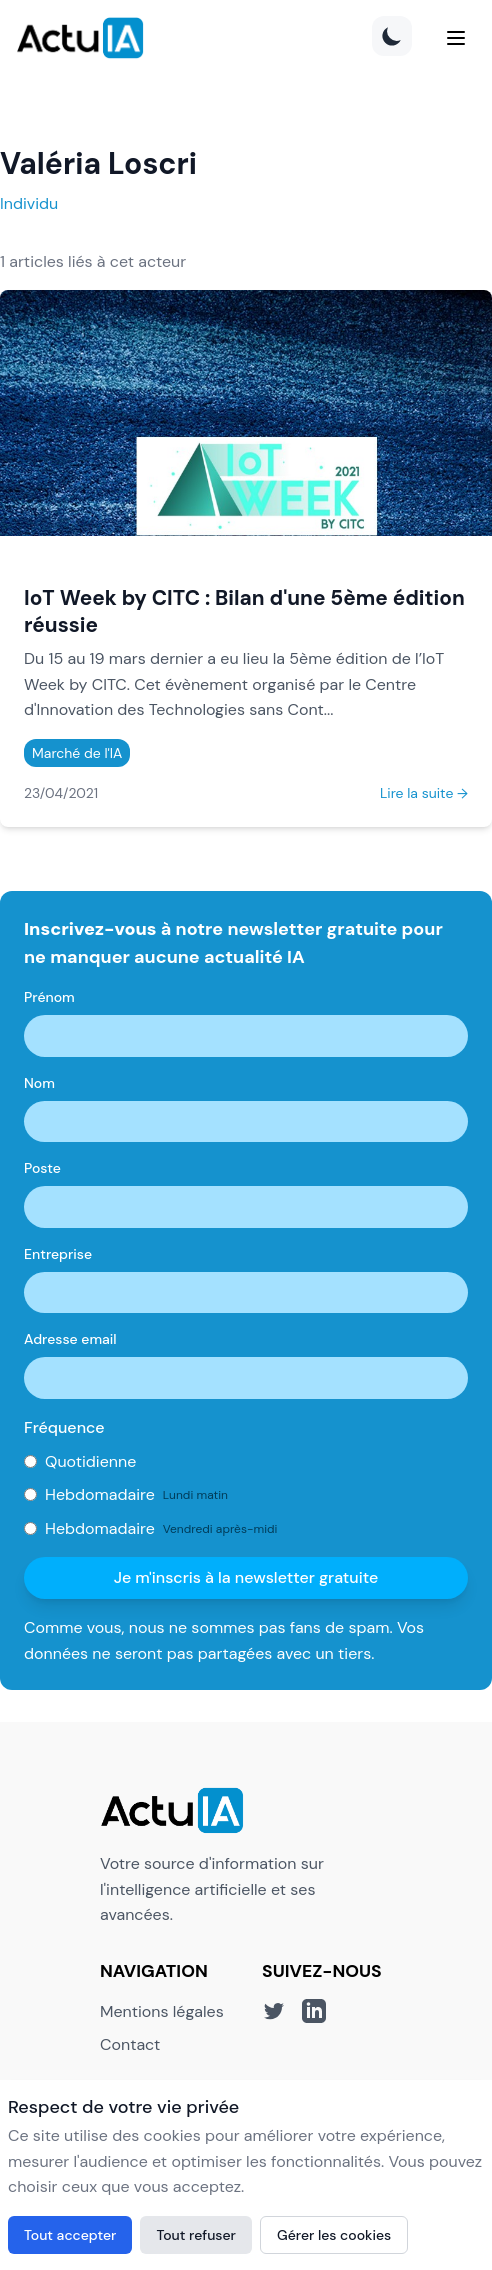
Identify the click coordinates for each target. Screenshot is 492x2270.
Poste (42, 1168)
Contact (130, 2044)
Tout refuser (196, 2235)
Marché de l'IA (77, 753)
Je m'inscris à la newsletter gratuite (246, 1577)
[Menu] (456, 38)
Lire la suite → (424, 793)
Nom (39, 1083)
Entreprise (58, 1254)
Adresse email (70, 1339)
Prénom (49, 997)
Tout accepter (70, 2235)
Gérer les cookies (334, 2235)
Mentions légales (162, 2011)
